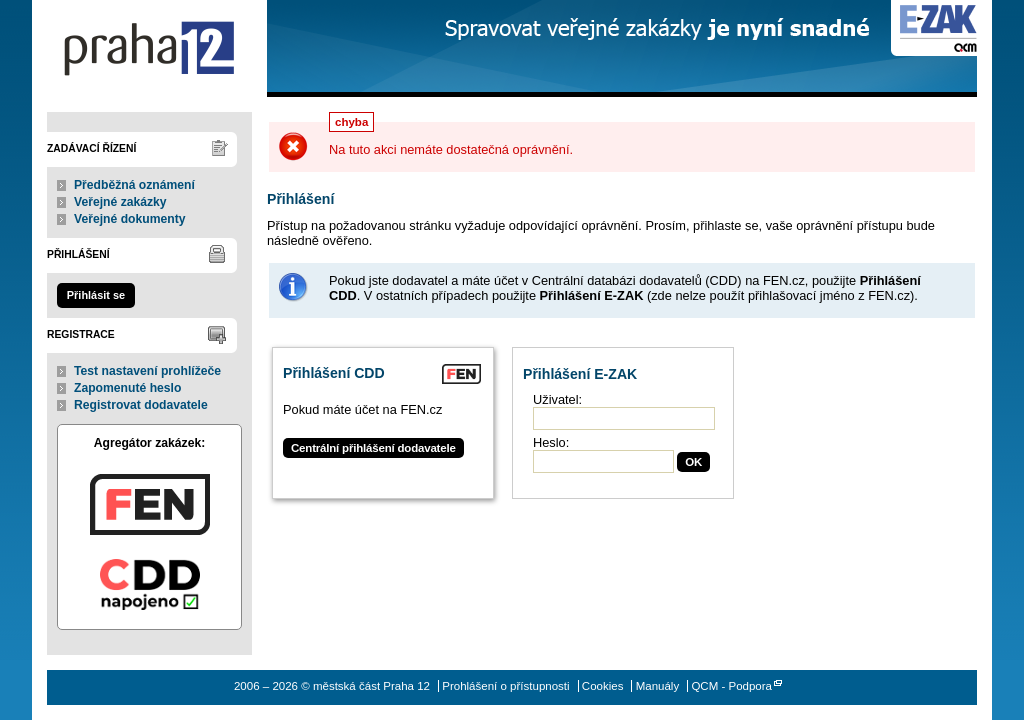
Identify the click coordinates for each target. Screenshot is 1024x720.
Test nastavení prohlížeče (147, 371)
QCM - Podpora (731, 686)
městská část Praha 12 (149, 48)
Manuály (658, 686)
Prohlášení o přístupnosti (505, 686)
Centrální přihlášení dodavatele (373, 448)
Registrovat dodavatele (141, 405)
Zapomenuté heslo (127, 388)
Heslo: (551, 442)
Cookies (603, 686)
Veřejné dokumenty (129, 219)
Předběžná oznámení (134, 185)
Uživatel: (557, 399)
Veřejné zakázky (120, 202)
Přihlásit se (96, 295)
